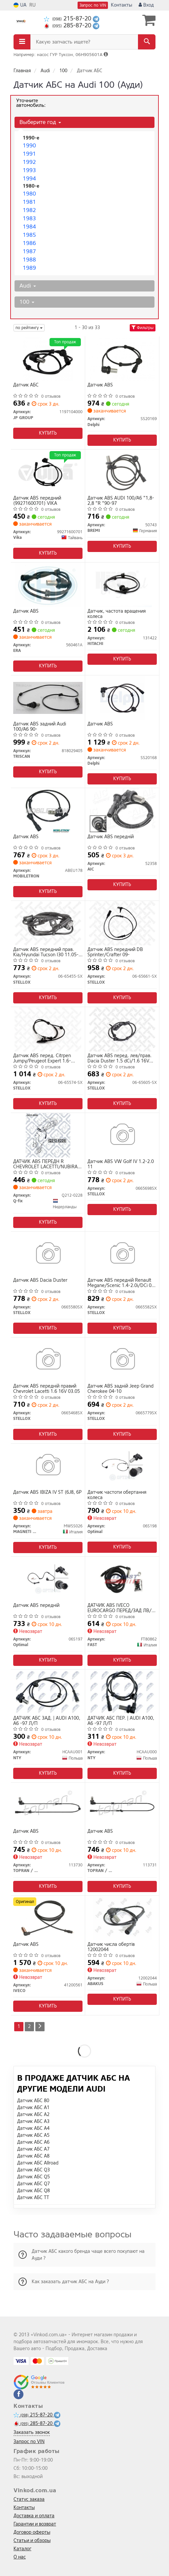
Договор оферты (32, 2532)
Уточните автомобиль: (31, 102)
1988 (29, 259)
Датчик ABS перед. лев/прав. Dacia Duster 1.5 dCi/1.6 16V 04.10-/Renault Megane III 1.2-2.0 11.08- (120, 1058)
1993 (29, 170)
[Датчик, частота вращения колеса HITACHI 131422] (122, 585)
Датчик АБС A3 (33, 2121)
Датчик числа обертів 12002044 (111, 1947)
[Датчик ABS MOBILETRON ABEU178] (48, 810)
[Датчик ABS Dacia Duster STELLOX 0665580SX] (48, 1254)
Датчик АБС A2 (33, 2114)
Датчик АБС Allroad (37, 2163)
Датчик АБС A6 (33, 2142)
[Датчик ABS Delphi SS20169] (122, 358)
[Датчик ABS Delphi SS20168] (122, 697)
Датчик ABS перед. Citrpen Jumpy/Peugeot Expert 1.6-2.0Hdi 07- (42, 1058)
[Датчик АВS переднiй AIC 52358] (122, 810)
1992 (29, 162)
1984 (29, 226)
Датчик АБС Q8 (33, 2191)
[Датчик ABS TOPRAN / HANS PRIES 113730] (48, 1805)
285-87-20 (68, 25)
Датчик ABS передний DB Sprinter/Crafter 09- (115, 952)
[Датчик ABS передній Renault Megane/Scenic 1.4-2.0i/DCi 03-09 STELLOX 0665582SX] (122, 1254)
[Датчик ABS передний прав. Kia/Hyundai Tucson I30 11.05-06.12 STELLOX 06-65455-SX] (48, 923)
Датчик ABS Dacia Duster (40, 1280)
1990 (29, 145)
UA (20, 5)
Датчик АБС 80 (33, 2101)
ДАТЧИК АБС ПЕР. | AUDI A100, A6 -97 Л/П (120, 1721)
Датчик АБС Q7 (33, 2184)
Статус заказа (29, 2499)
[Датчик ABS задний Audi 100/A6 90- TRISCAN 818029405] (48, 697)
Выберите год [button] (40, 122)
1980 (29, 194)
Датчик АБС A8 (33, 2156)
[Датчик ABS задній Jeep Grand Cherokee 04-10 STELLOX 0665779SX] (122, 1360)
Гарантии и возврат (35, 2524)
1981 (29, 202)
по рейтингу (29, 327)
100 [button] (26, 302)
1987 (29, 251)
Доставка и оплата (34, 2516)
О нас (20, 2557)
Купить (48, 433)
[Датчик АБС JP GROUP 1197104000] (48, 358)
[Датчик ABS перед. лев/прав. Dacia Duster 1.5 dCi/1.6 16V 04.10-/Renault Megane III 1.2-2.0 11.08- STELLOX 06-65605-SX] (122, 1029)
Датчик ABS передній (36, 1606)
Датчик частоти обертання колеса (117, 1495)
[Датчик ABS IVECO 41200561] (48, 1918)
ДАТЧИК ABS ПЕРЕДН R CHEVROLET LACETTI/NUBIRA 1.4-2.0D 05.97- (45, 1164)
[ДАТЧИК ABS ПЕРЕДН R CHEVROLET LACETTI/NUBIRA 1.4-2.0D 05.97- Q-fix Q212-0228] (48, 1135)
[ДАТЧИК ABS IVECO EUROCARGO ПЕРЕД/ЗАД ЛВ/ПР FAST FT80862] (122, 1579)
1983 (29, 218)
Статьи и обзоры (32, 2540)
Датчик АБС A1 (33, 2107)
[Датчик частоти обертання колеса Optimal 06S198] (122, 1466)
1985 (29, 235)
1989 (29, 268)
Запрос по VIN (93, 5)
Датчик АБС (26, 385)
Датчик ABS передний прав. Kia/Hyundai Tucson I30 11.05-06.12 (46, 952)
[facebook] (18, 2394)
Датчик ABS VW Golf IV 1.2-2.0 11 (120, 1164)
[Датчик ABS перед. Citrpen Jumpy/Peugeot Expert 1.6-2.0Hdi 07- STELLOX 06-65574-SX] (48, 1029)
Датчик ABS (100, 385)
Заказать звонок (32, 2432)
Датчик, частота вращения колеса (116, 614)
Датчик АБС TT (33, 2197)
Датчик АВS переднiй (110, 837)
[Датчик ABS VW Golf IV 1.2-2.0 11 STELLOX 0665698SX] (122, 1135)
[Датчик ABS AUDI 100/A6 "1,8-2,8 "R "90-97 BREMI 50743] (122, 472)
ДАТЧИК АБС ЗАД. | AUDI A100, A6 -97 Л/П (46, 1721)
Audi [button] (27, 286)
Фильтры (142, 327)
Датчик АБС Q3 (33, 2170)
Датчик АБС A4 (33, 2128)
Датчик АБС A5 (33, 2135)
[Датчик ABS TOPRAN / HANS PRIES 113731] (122, 1805)
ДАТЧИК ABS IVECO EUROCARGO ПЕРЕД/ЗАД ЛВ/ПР (119, 1608)
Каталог (22, 2549)
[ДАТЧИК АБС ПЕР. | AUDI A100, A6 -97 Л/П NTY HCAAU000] (122, 1692)
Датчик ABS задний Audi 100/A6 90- (39, 726)
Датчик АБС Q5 (33, 2177)
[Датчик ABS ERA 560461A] (48, 585)
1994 (29, 178)
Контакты (121, 5)
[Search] (146, 41)
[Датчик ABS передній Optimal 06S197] (48, 1579)
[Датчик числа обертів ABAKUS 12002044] (122, 1918)
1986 (29, 243)
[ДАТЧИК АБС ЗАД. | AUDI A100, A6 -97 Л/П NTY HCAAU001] (48, 1692)
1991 (29, 154)
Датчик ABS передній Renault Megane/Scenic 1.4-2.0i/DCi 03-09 (121, 1283)
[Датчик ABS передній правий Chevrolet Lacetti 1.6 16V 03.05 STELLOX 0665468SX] (48, 1360)
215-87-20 (68, 18)
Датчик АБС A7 (33, 2149)
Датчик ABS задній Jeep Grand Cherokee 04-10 (120, 1389)
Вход (146, 5)
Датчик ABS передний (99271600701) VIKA (37, 501)
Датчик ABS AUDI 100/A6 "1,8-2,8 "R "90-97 (120, 501)
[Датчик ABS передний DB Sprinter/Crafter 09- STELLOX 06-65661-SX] (122, 923)
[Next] (40, 2026)
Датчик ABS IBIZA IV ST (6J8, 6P (47, 1492)
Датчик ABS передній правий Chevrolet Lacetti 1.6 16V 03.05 (46, 1389)
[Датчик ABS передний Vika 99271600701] (48, 472)
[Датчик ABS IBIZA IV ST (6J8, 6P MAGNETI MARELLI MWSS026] (48, 1466)
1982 (29, 210)
